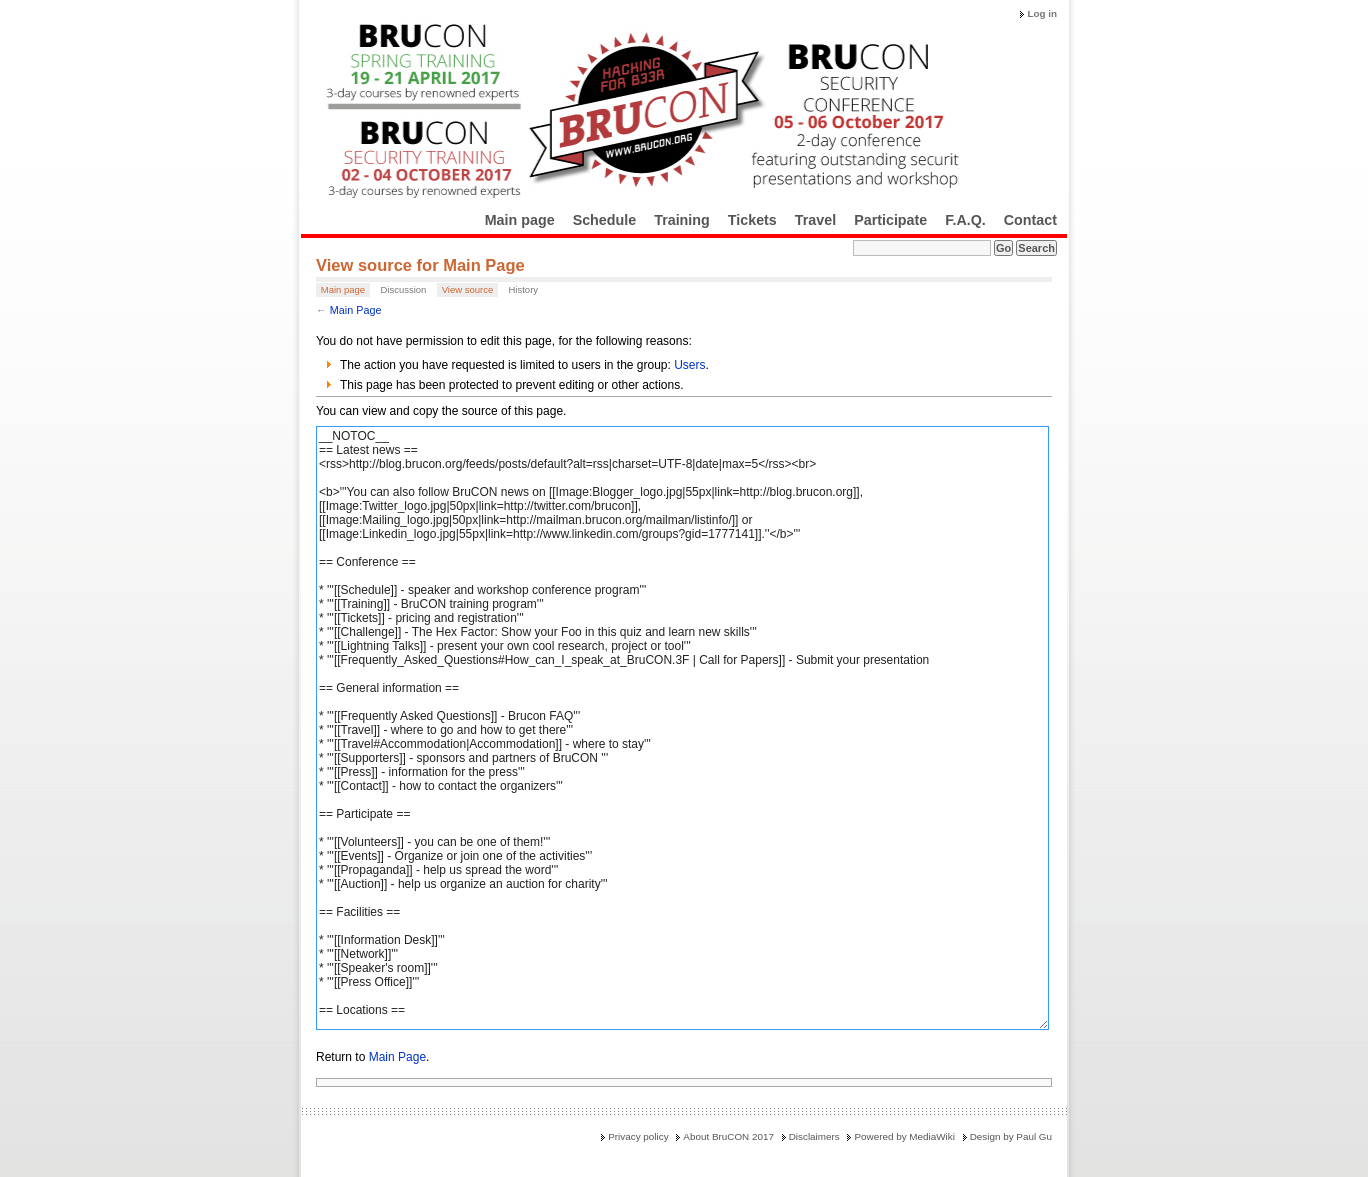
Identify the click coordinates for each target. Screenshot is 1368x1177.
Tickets (752, 220)
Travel (815, 220)
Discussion (403, 289)
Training (682, 220)
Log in (1042, 13)
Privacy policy (638, 1136)
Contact (1030, 220)
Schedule (605, 220)
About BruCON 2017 (728, 1136)
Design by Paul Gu (1011, 1136)
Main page (520, 220)
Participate (890, 220)
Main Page (356, 310)
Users (689, 365)
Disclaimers (814, 1136)
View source (468, 289)
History (523, 289)
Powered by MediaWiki (904, 1136)
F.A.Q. (965, 220)
